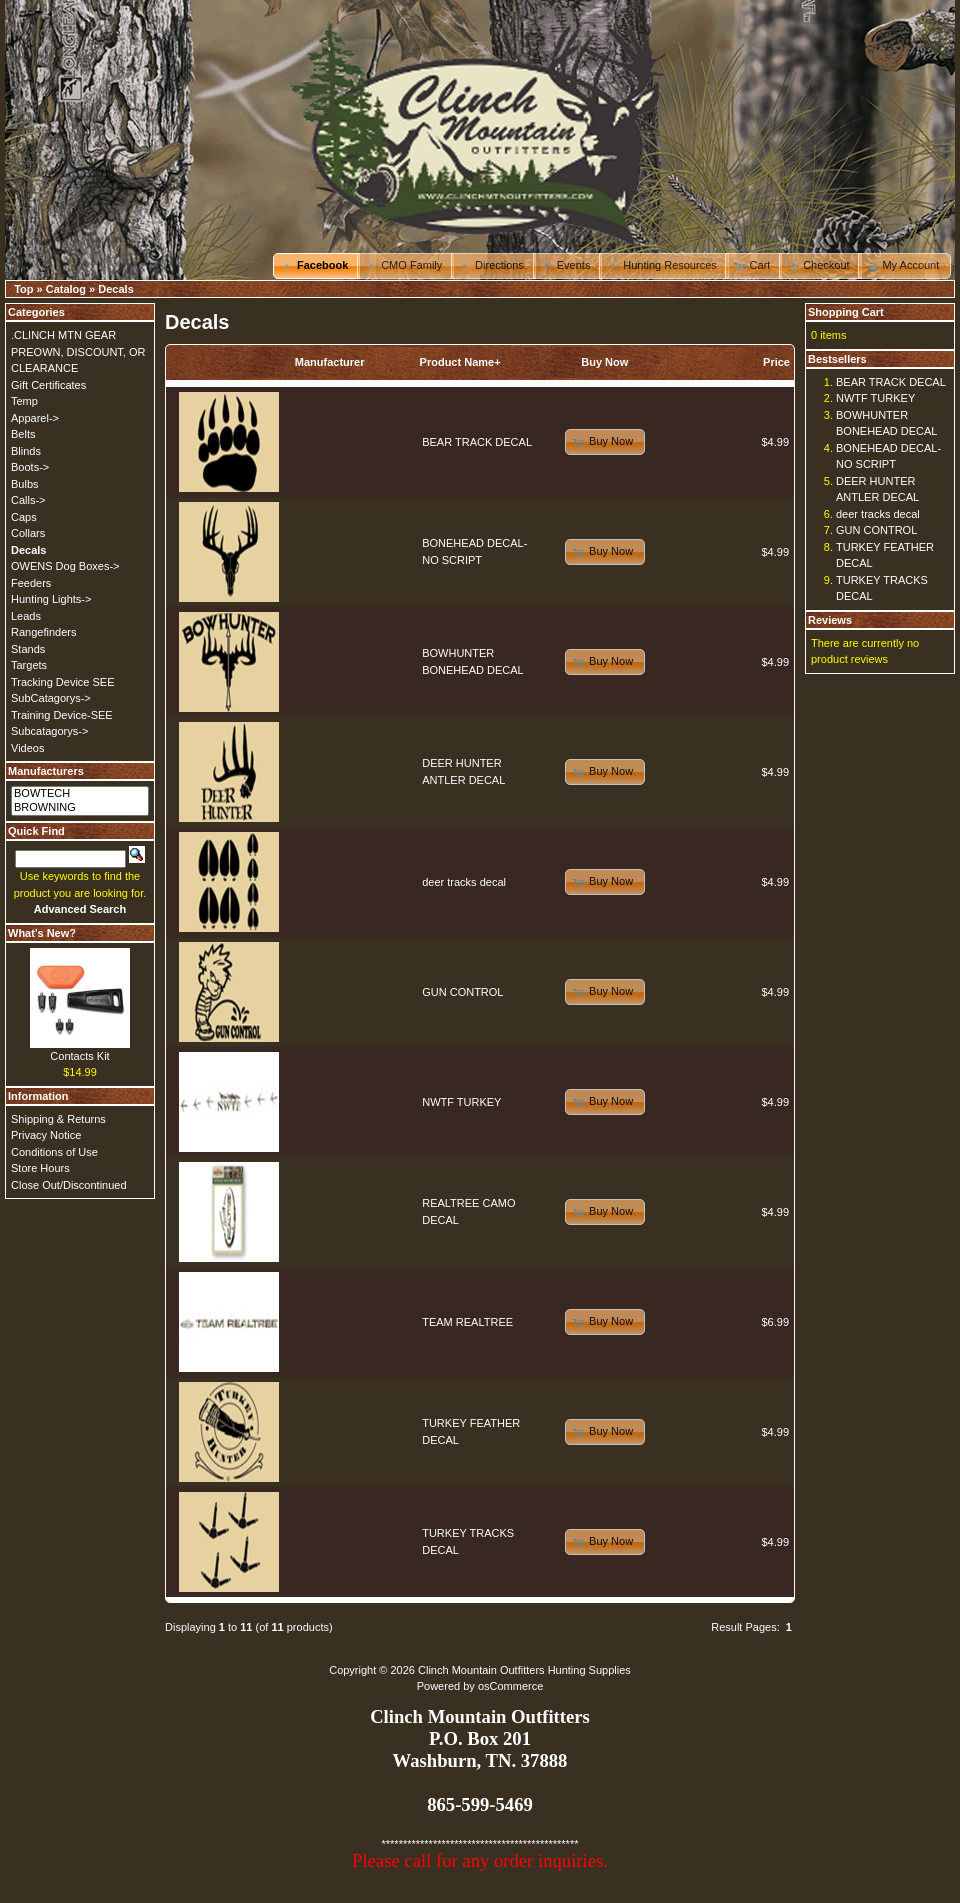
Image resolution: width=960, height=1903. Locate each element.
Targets (29, 665)
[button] (316, 266)
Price (776, 362)
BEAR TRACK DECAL (477, 442)
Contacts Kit (79, 1056)
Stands (28, 649)
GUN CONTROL (462, 992)
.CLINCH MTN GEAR (63, 335)
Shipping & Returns (58, 1119)
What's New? (42, 933)
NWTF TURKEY (461, 1102)
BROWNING (80, 808)
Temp (24, 401)
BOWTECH (80, 794)
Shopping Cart (846, 312)
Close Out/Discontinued (69, 1185)
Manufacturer (330, 362)
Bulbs (25, 484)
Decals (115, 289)
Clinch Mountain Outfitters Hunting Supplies (524, 1670)
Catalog (66, 289)
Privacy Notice (46, 1135)
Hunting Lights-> (51, 599)
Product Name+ (460, 362)
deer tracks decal (464, 882)
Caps (24, 517)
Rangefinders (43, 632)
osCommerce (510, 1686)
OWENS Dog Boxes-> (65, 566)
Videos (27, 748)
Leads (26, 616)
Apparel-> (35, 418)
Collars (28, 533)
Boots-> (30, 467)
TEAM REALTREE (467, 1322)
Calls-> (28, 500)
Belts (23, 434)
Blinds (26, 451)
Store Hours (40, 1168)
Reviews (830, 620)
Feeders (31, 583)
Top (23, 289)
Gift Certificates (48, 385)
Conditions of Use (54, 1152)
